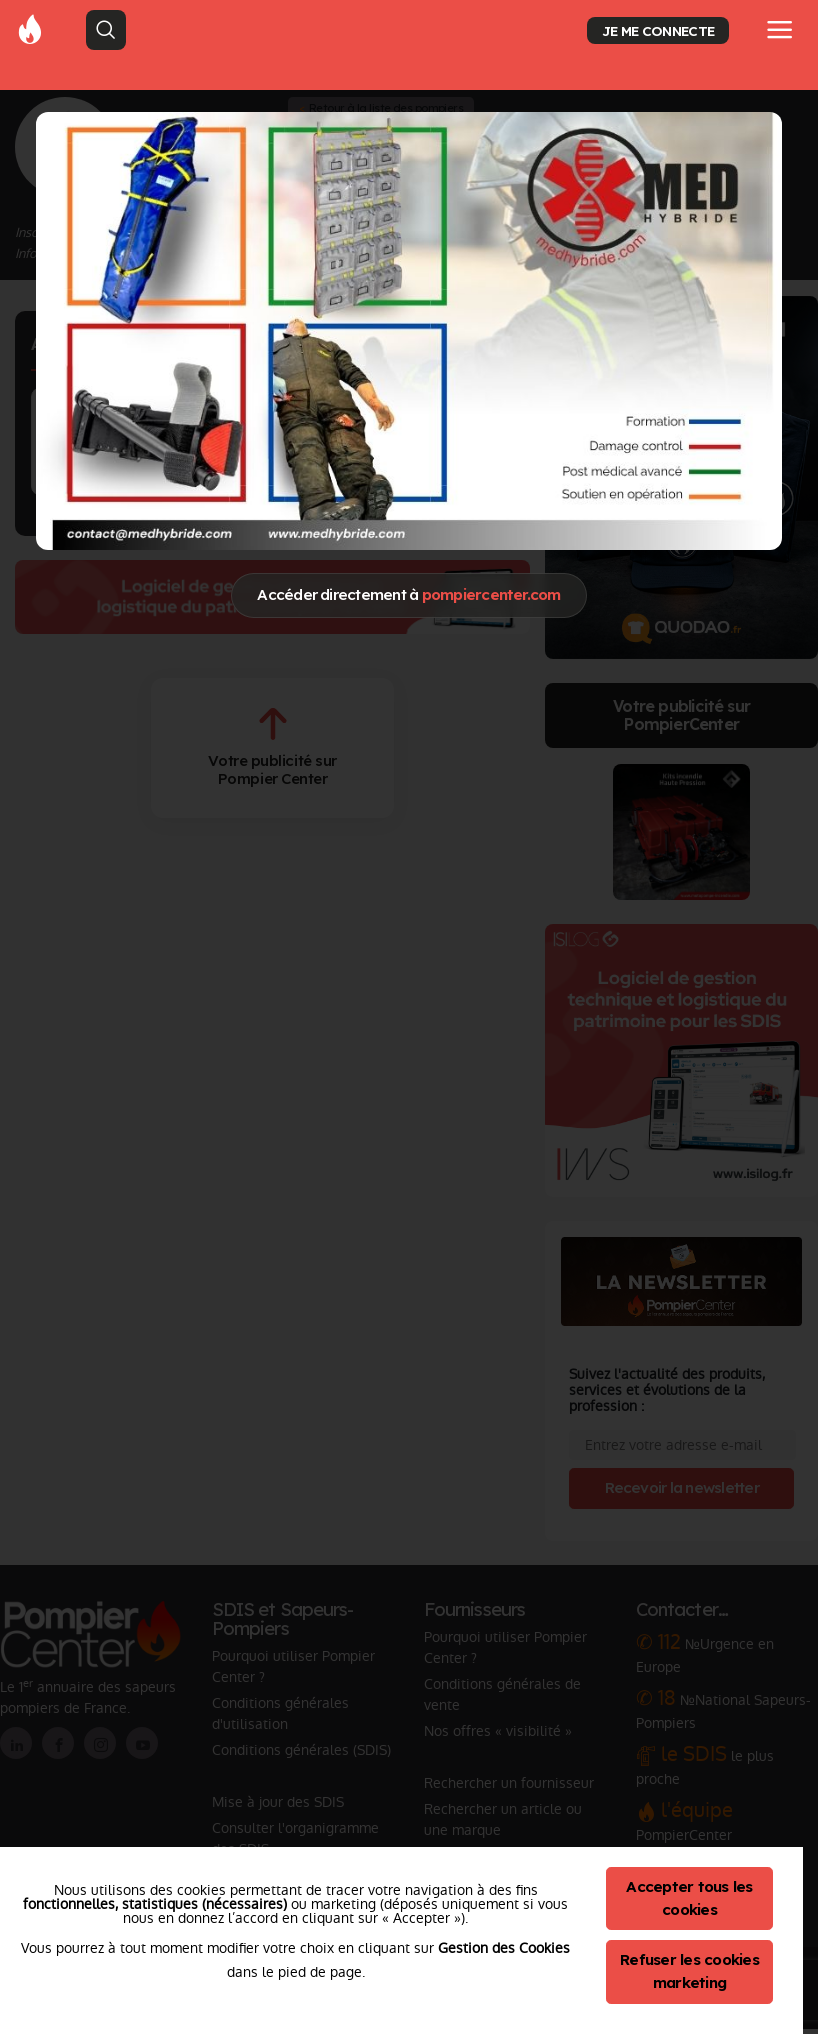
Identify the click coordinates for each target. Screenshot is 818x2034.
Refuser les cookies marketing (689, 1971)
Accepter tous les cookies (689, 1898)
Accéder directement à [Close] (408, 594)
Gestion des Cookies (504, 1948)
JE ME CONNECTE (658, 30)
